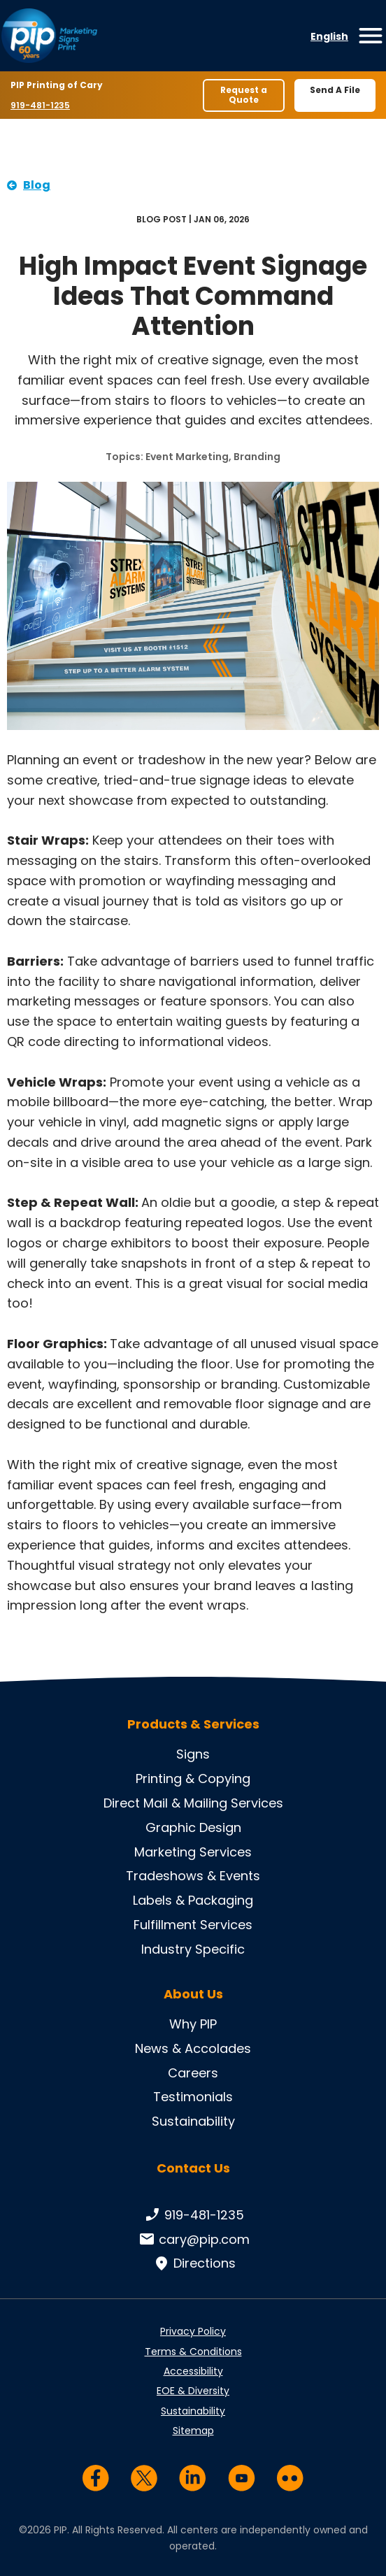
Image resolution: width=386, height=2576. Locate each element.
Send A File (335, 90)
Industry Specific (193, 1949)
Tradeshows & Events (193, 1875)
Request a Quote (243, 95)
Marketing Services (193, 1852)
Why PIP (193, 2024)
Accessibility (193, 2371)
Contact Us (193, 2168)
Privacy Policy (193, 2331)
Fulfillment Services (193, 1924)
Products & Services (193, 1724)
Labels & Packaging (193, 1900)
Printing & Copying (193, 1778)
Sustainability (193, 2121)
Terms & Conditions (193, 2352)
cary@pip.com (193, 2240)
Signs (193, 1754)
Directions (193, 2263)
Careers (193, 2073)
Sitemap (193, 2431)
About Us (193, 1994)
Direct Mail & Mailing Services (193, 1803)
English (329, 36)
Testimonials (193, 2096)
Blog (36, 185)
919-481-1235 (43, 105)
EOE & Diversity (193, 2391)
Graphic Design (193, 1827)
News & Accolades (193, 2048)
